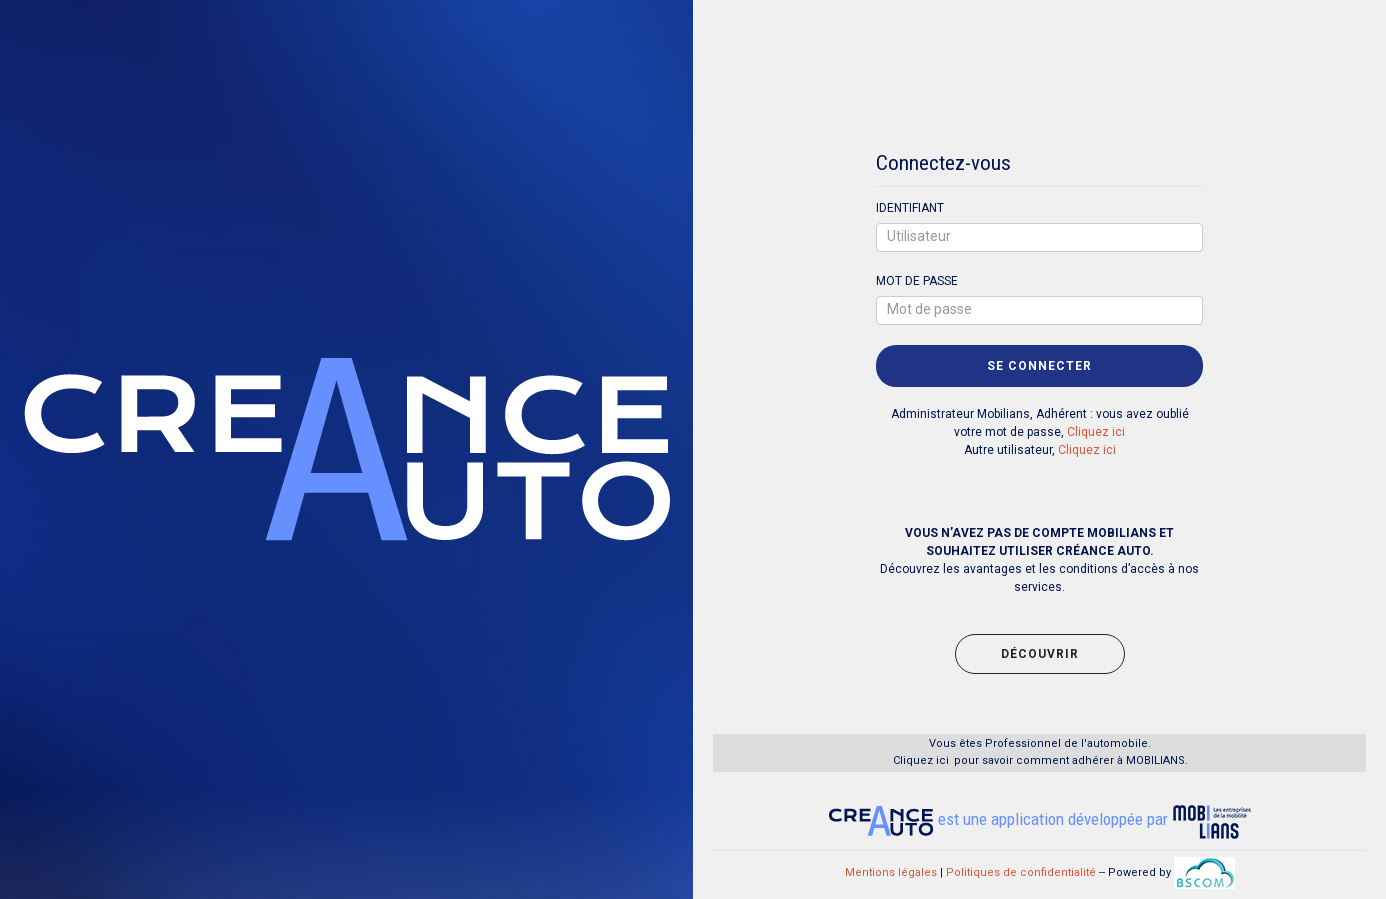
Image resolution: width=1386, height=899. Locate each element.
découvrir (1040, 654)
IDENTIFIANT (910, 208)
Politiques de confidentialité (1021, 872)
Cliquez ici (1096, 432)
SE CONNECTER (1039, 366)
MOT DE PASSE (917, 281)
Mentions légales (891, 872)
